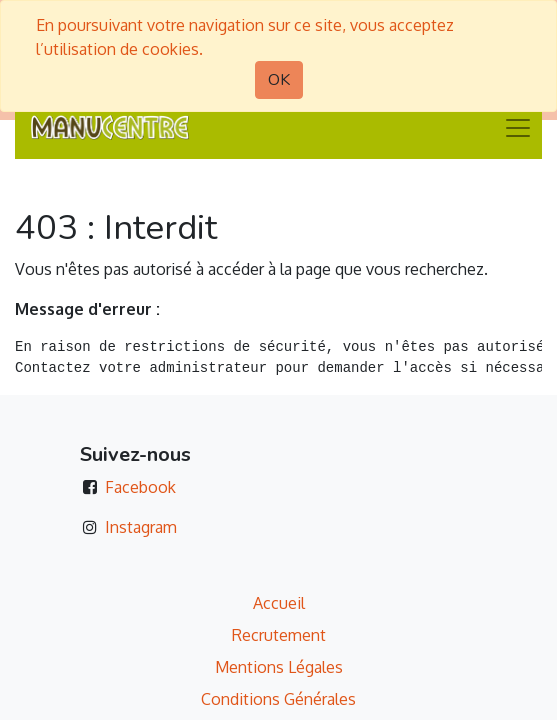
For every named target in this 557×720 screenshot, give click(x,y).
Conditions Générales (278, 699)
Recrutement (279, 635)
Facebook (140, 487)
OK (279, 80)
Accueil (279, 603)
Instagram (141, 527)
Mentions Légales (279, 667)
